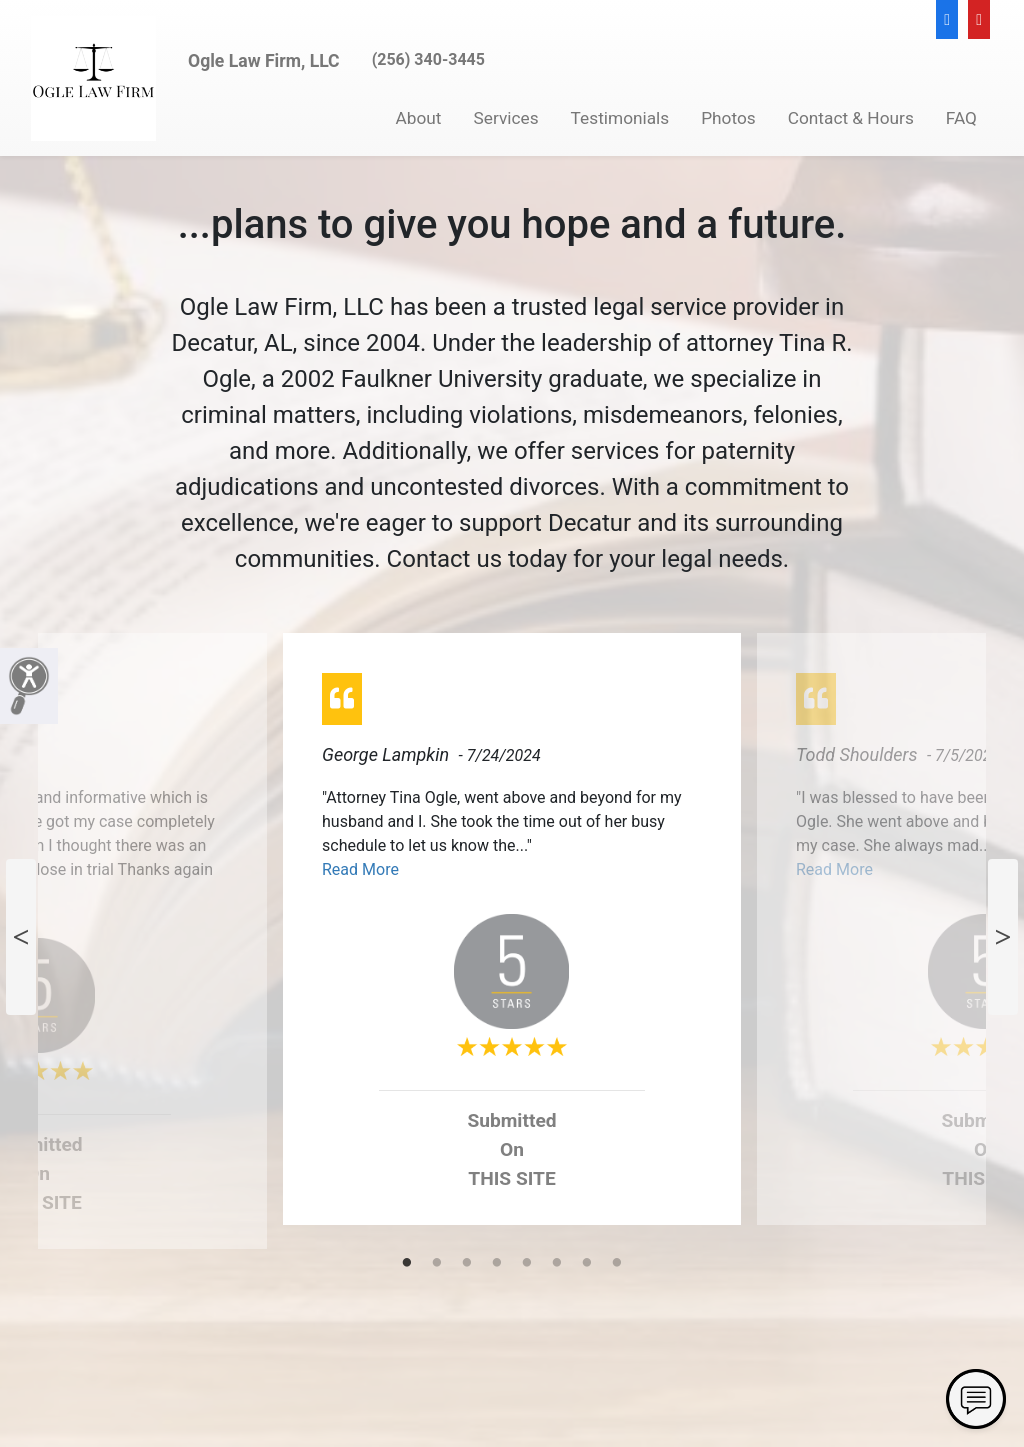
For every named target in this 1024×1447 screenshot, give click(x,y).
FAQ (961, 118)
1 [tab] (407, 1264)
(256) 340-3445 (428, 59)
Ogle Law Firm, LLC (264, 61)
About (419, 118)
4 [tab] (497, 1264)
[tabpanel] (512, 937)
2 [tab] (437, 1264)
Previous (21, 937)
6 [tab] (557, 1264)
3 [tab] (467, 1264)
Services (506, 118)
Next (1003, 937)
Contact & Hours (851, 118)
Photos (728, 118)
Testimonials (620, 118)
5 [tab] (527, 1264)
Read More (360, 869)
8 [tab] (617, 1264)
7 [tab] (587, 1264)
